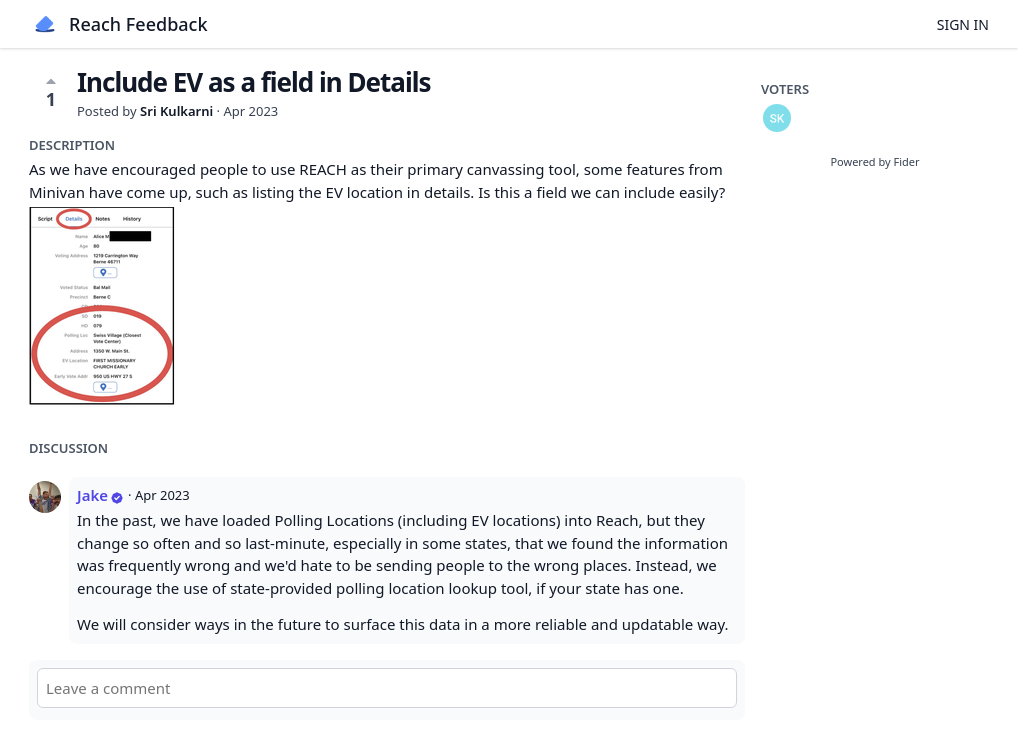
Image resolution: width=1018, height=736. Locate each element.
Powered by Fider (874, 161)
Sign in (963, 24)
